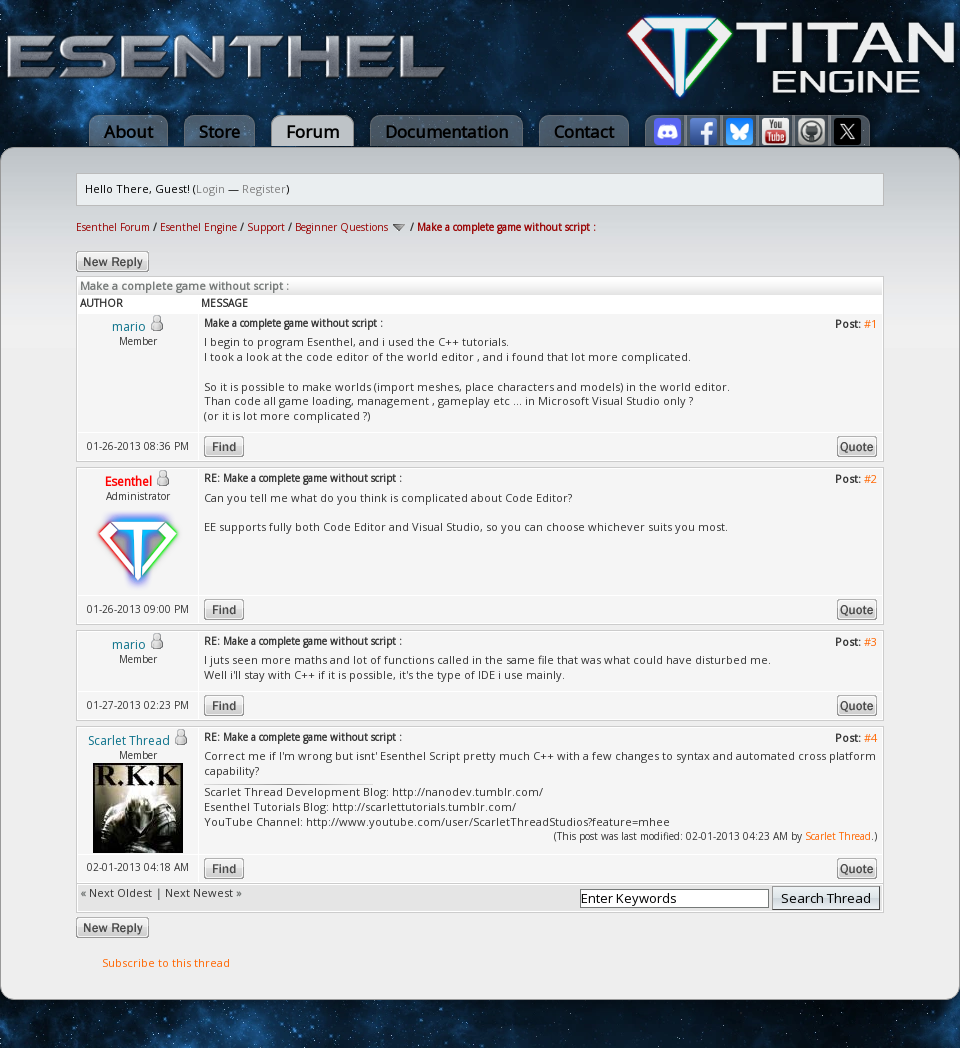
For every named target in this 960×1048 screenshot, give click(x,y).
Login (210, 188)
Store (219, 131)
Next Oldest (120, 892)
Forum (312, 131)
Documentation (446, 131)
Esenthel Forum (113, 227)
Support (266, 227)
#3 (870, 641)
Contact (584, 131)
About (128, 131)
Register (264, 188)
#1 (870, 323)
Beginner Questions (341, 227)
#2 (870, 478)
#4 (870, 737)
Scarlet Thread (838, 836)
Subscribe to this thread (166, 962)
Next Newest (199, 892)
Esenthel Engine (198, 227)
